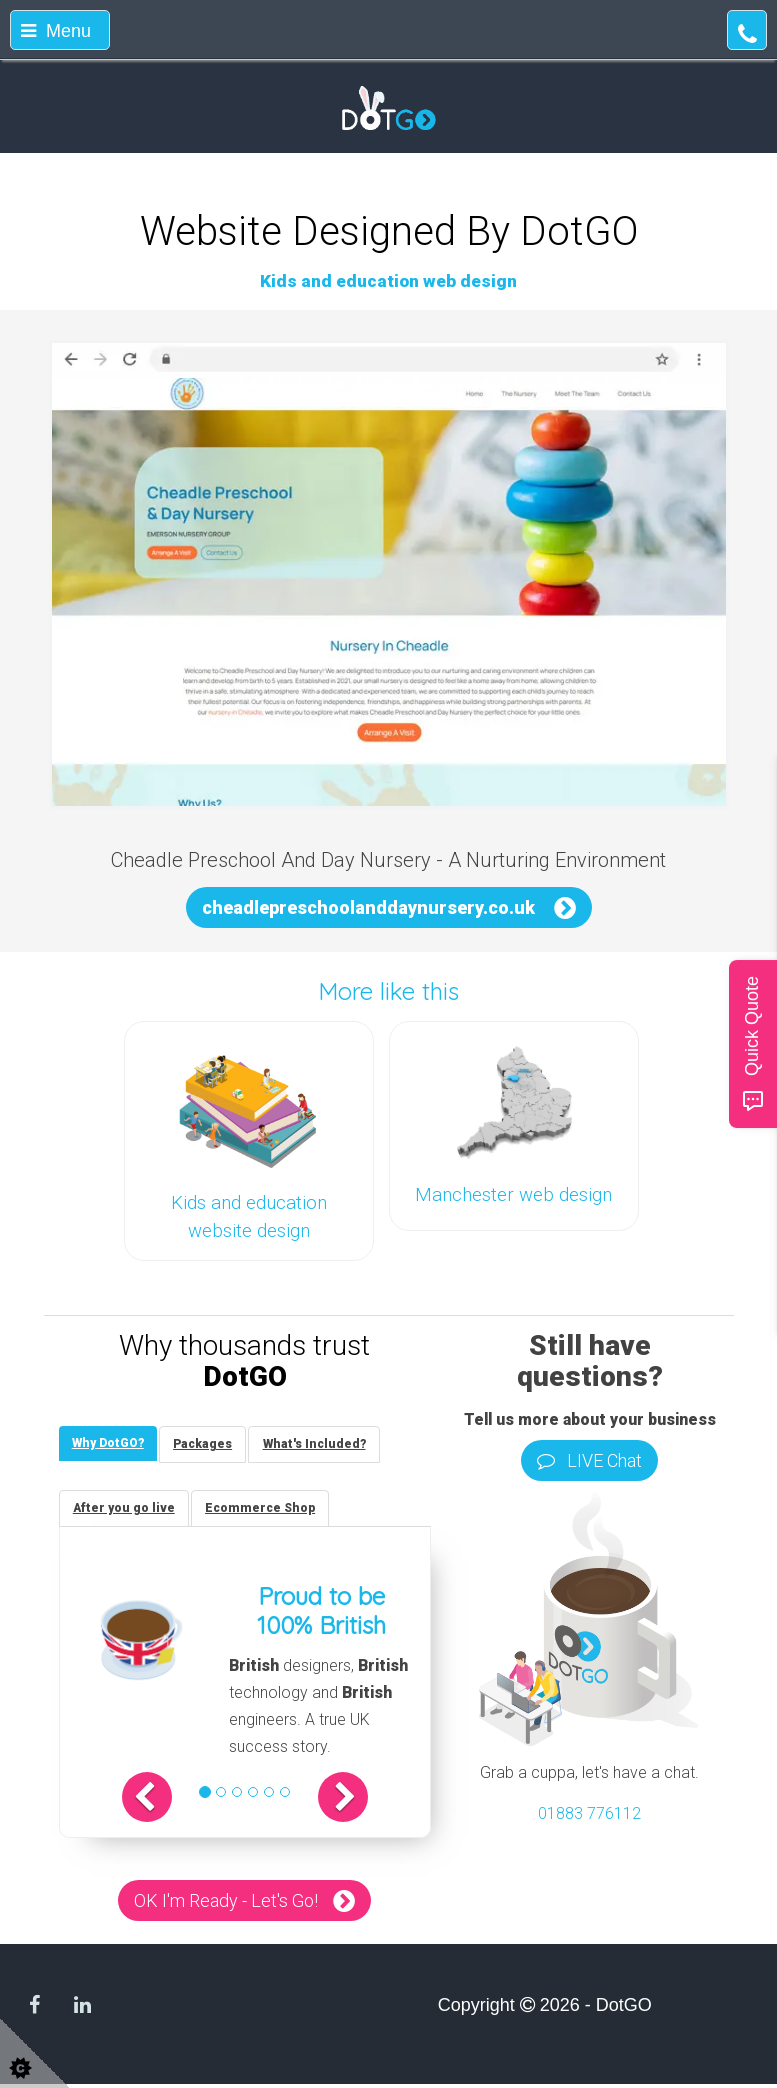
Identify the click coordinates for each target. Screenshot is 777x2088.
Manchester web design (513, 1195)
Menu (56, 31)
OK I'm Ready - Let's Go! (226, 1904)
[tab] (110, 1444)
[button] (159, 1801)
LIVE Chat (589, 1460)
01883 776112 (589, 1813)
